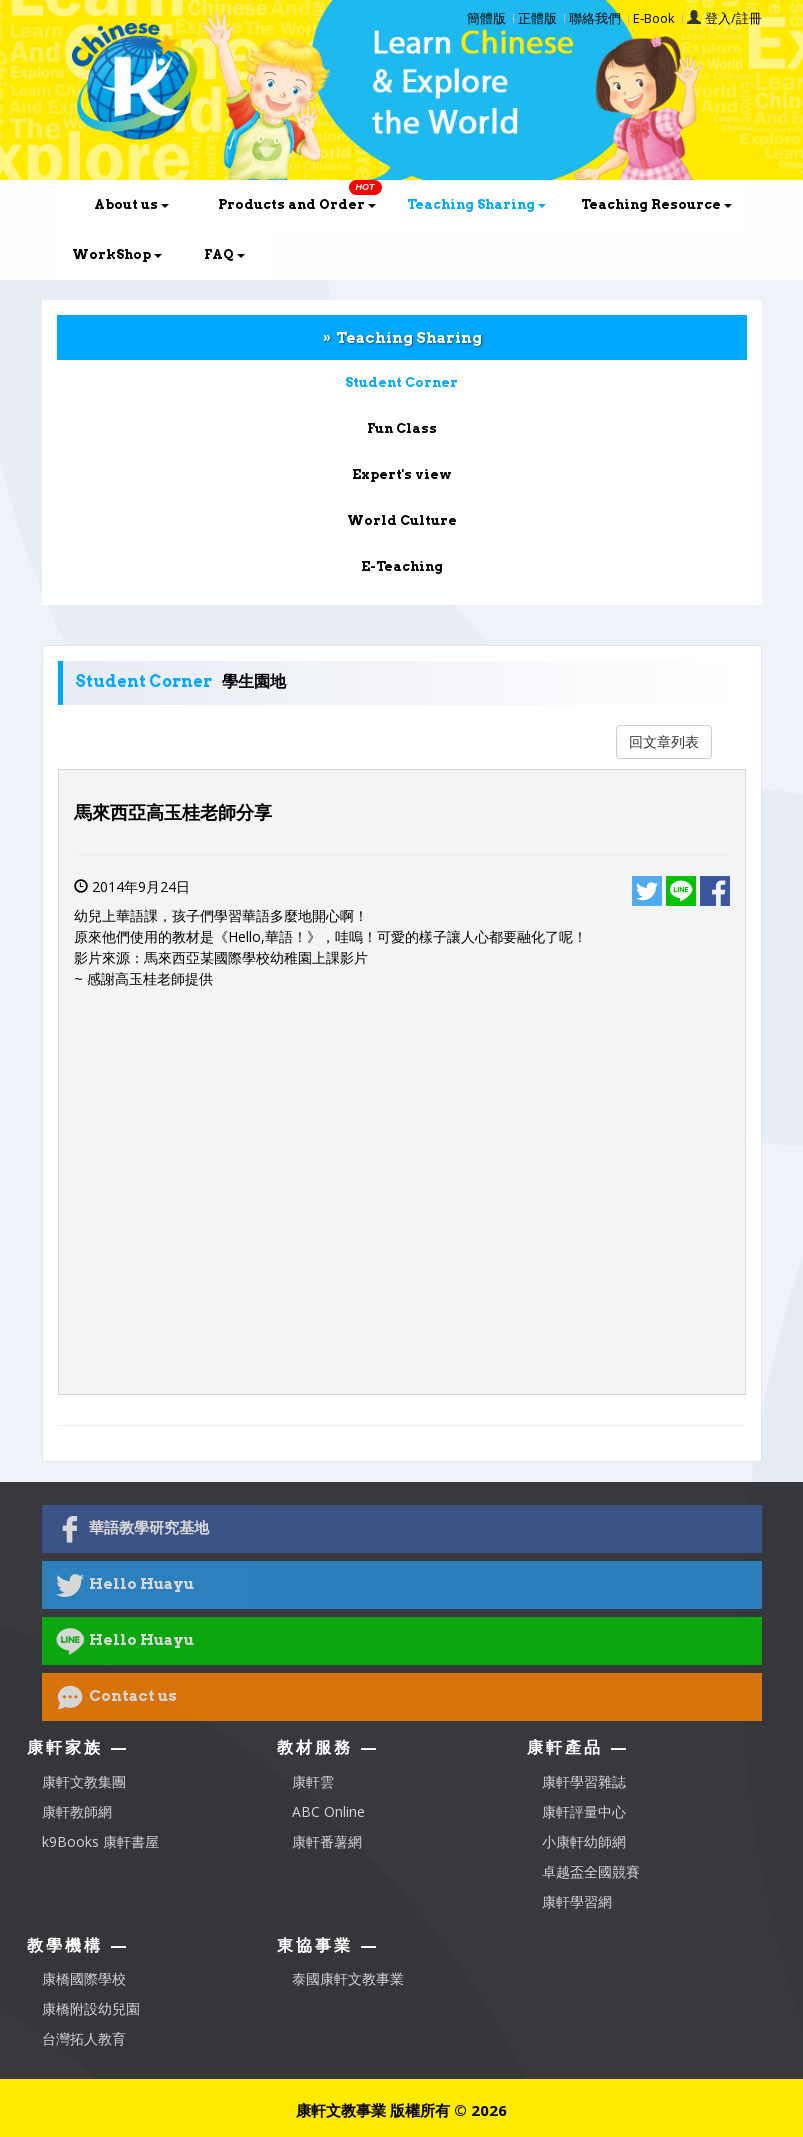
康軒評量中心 (584, 1811)
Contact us (116, 1697)
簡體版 (486, 18)
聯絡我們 (595, 18)
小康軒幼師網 (584, 1841)
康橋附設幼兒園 (91, 2008)
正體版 (537, 18)
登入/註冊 (733, 18)
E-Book (654, 18)
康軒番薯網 (327, 1841)
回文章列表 (664, 741)
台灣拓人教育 (84, 2038)
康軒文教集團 (84, 1781)
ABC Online (328, 1811)
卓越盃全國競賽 (591, 1871)
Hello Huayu (125, 1585)
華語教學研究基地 (132, 1529)
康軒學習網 (577, 1901)
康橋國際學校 (84, 1978)
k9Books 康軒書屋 (100, 1841)
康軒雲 (313, 1781)
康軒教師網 (77, 1811)
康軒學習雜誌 (584, 1781)
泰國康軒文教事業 (348, 1978)
